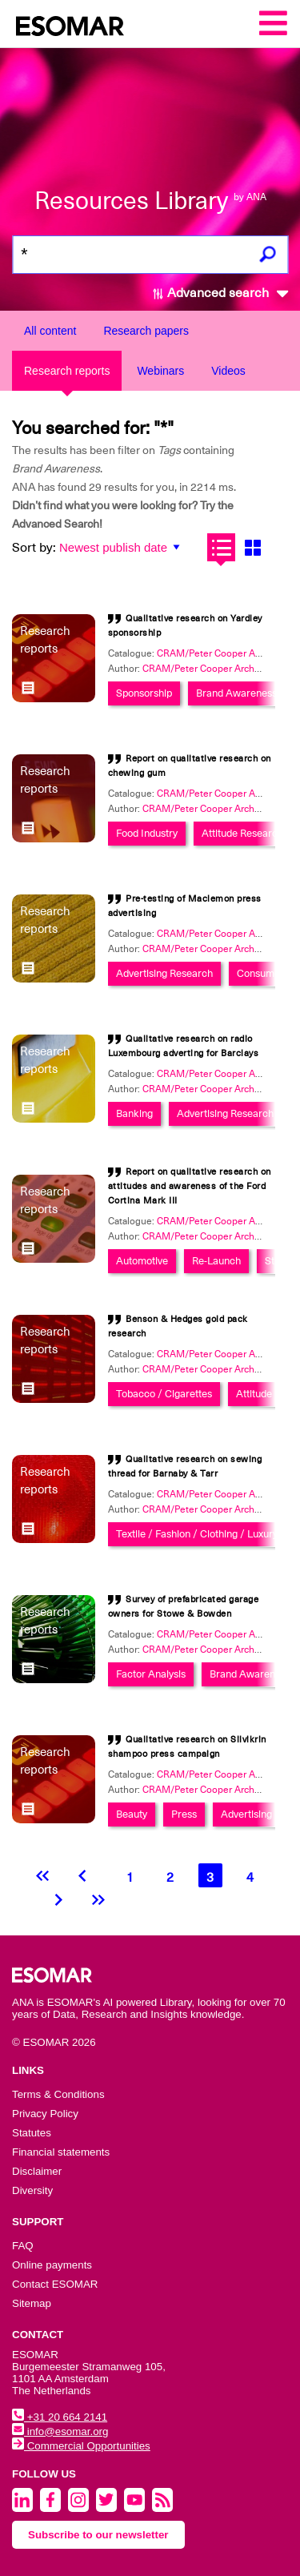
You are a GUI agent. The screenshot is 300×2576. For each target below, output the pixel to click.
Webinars (160, 370)
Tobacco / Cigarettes (164, 1394)
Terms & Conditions (58, 2094)
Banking (134, 1113)
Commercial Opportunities (81, 2446)
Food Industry (147, 833)
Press (184, 1814)
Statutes (31, 2133)
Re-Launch (216, 1261)
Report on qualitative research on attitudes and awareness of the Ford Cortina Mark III (189, 1186)
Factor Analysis (151, 1674)
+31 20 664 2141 (59, 2417)
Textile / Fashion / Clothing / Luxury (197, 1534)
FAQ (23, 2246)
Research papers (146, 330)
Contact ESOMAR (55, 2284)
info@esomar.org (60, 2431)
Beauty (131, 1814)
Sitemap (31, 2303)
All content (50, 330)
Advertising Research (164, 973)
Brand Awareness (236, 693)
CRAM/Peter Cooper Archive (204, 668)
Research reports (67, 370)
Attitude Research (242, 833)
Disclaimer (37, 2171)
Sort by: (34, 548)
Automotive (142, 1261)
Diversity (32, 2190)
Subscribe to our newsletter (98, 2535)
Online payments (52, 2265)
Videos (228, 370)
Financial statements (61, 2152)
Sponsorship (144, 693)
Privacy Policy (45, 2114)
